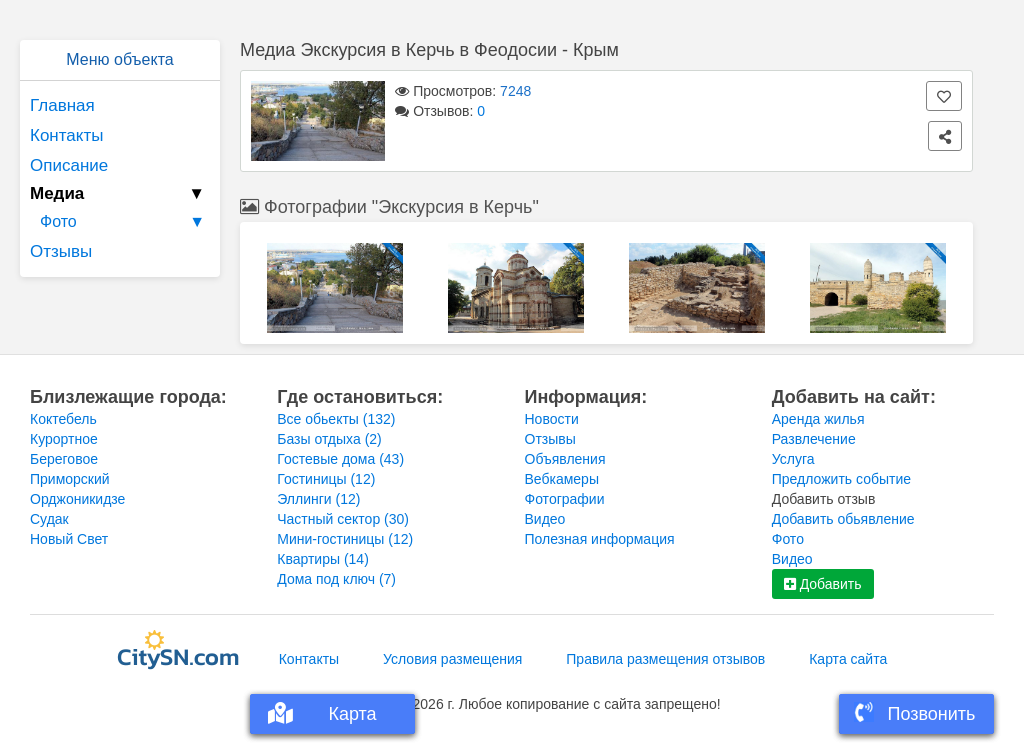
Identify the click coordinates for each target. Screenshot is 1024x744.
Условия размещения (452, 659)
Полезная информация (600, 539)
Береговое (64, 459)
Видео (545, 519)
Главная (62, 105)
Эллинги (318, 499)
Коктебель (63, 419)
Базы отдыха (329, 439)
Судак (49, 519)
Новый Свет (69, 539)
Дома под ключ (336, 579)
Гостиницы (326, 479)
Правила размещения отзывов (665, 659)
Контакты (66, 135)
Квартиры (323, 559)
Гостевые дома (340, 459)
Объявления (565, 459)
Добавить (823, 584)
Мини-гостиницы (345, 539)
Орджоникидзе (77, 499)
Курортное (64, 439)
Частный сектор (343, 519)
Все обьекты (336, 419)
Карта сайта (848, 659)
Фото (125, 222)
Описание (69, 165)
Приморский (70, 479)
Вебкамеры (562, 479)
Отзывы (61, 251)
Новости (552, 419)
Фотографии (565, 499)
